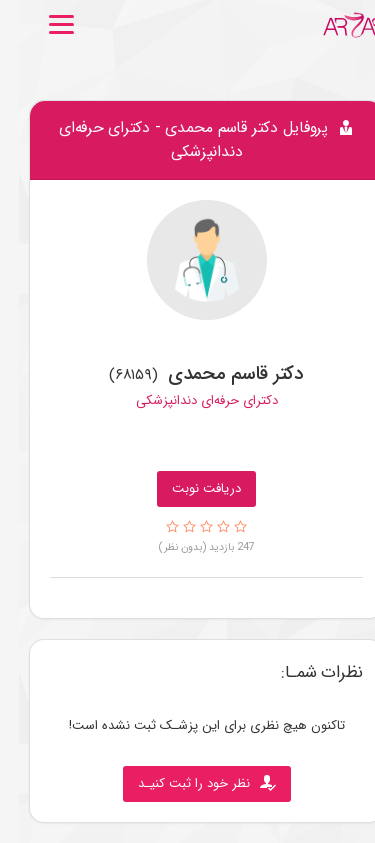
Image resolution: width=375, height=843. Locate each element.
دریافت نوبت (187, 488)
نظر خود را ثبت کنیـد (188, 783)
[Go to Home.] (334, 24)
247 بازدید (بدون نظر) (188, 547)
